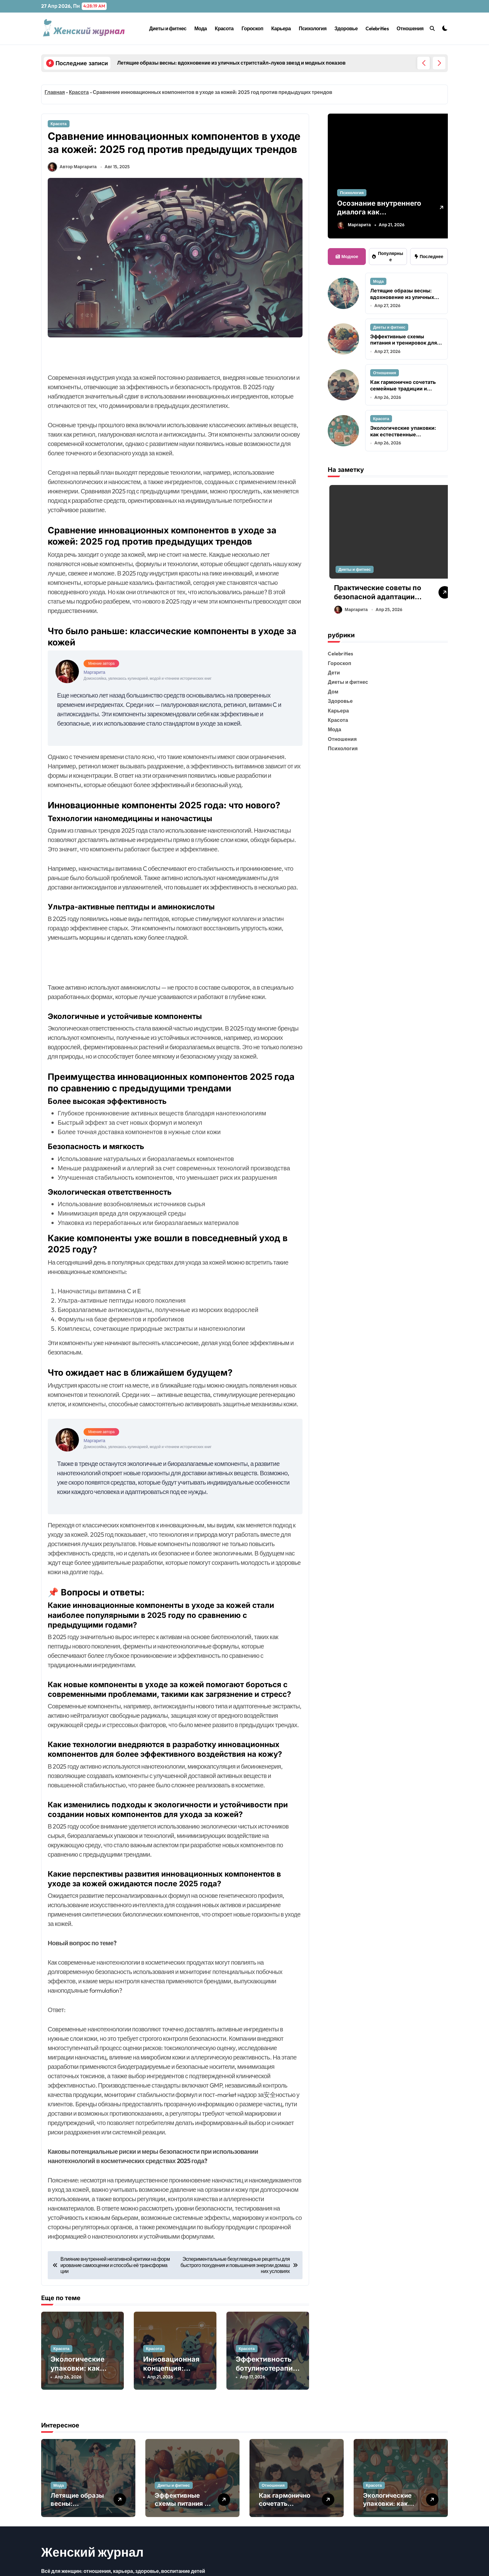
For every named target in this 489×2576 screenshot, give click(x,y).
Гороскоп (253, 28)
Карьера (281, 28)
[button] (439, 63)
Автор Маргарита (72, 182)
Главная (55, 92)
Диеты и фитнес (167, 28)
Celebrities (377, 28)
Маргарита (354, 225)
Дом (333, 692)
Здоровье (346, 28)
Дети (334, 673)
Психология (313, 28)
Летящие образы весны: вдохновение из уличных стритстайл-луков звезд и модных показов (403, 300)
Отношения (410, 28)
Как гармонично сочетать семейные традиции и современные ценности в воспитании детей (403, 392)
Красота (224, 28)
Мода (200, 28)
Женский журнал (92, 2565)
